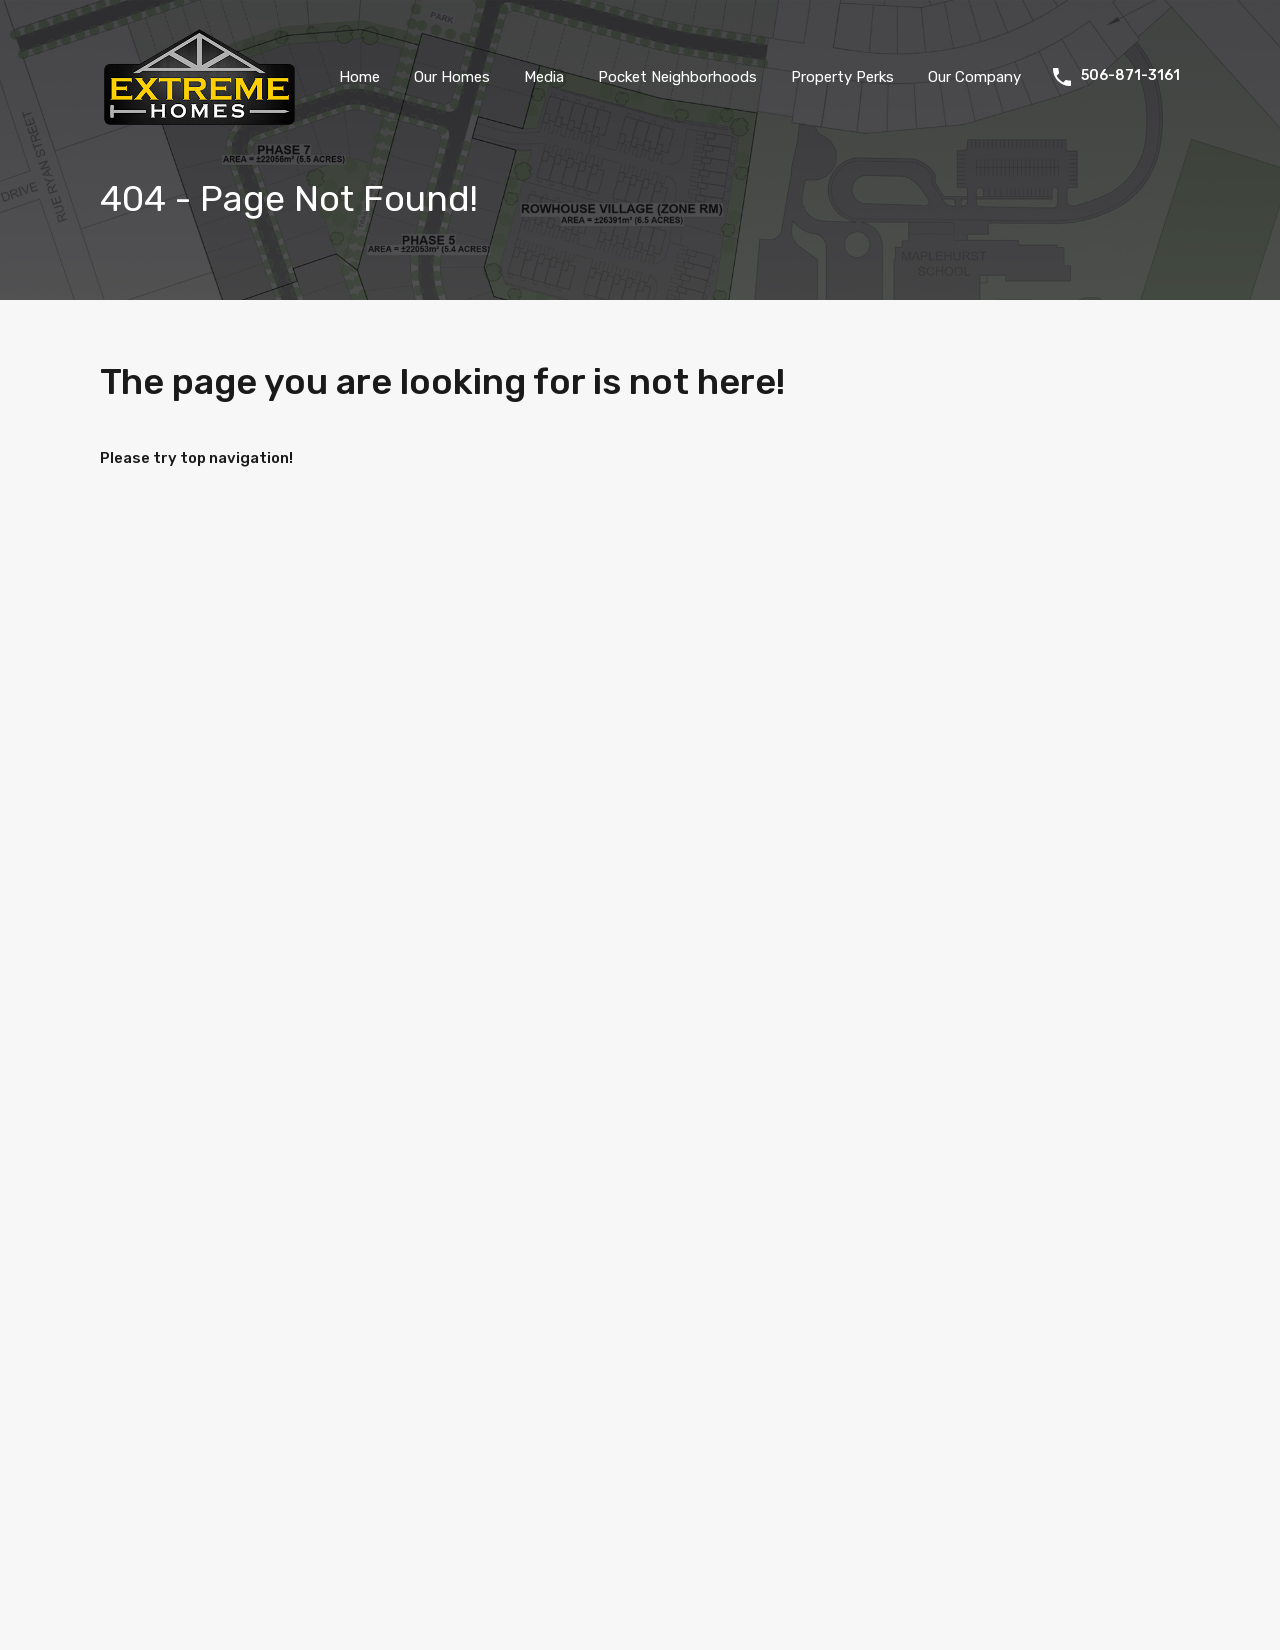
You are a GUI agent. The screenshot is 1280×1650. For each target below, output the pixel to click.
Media (544, 77)
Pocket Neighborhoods (677, 77)
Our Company (974, 77)
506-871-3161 (1130, 76)
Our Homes (452, 77)
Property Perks (842, 77)
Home (359, 77)
